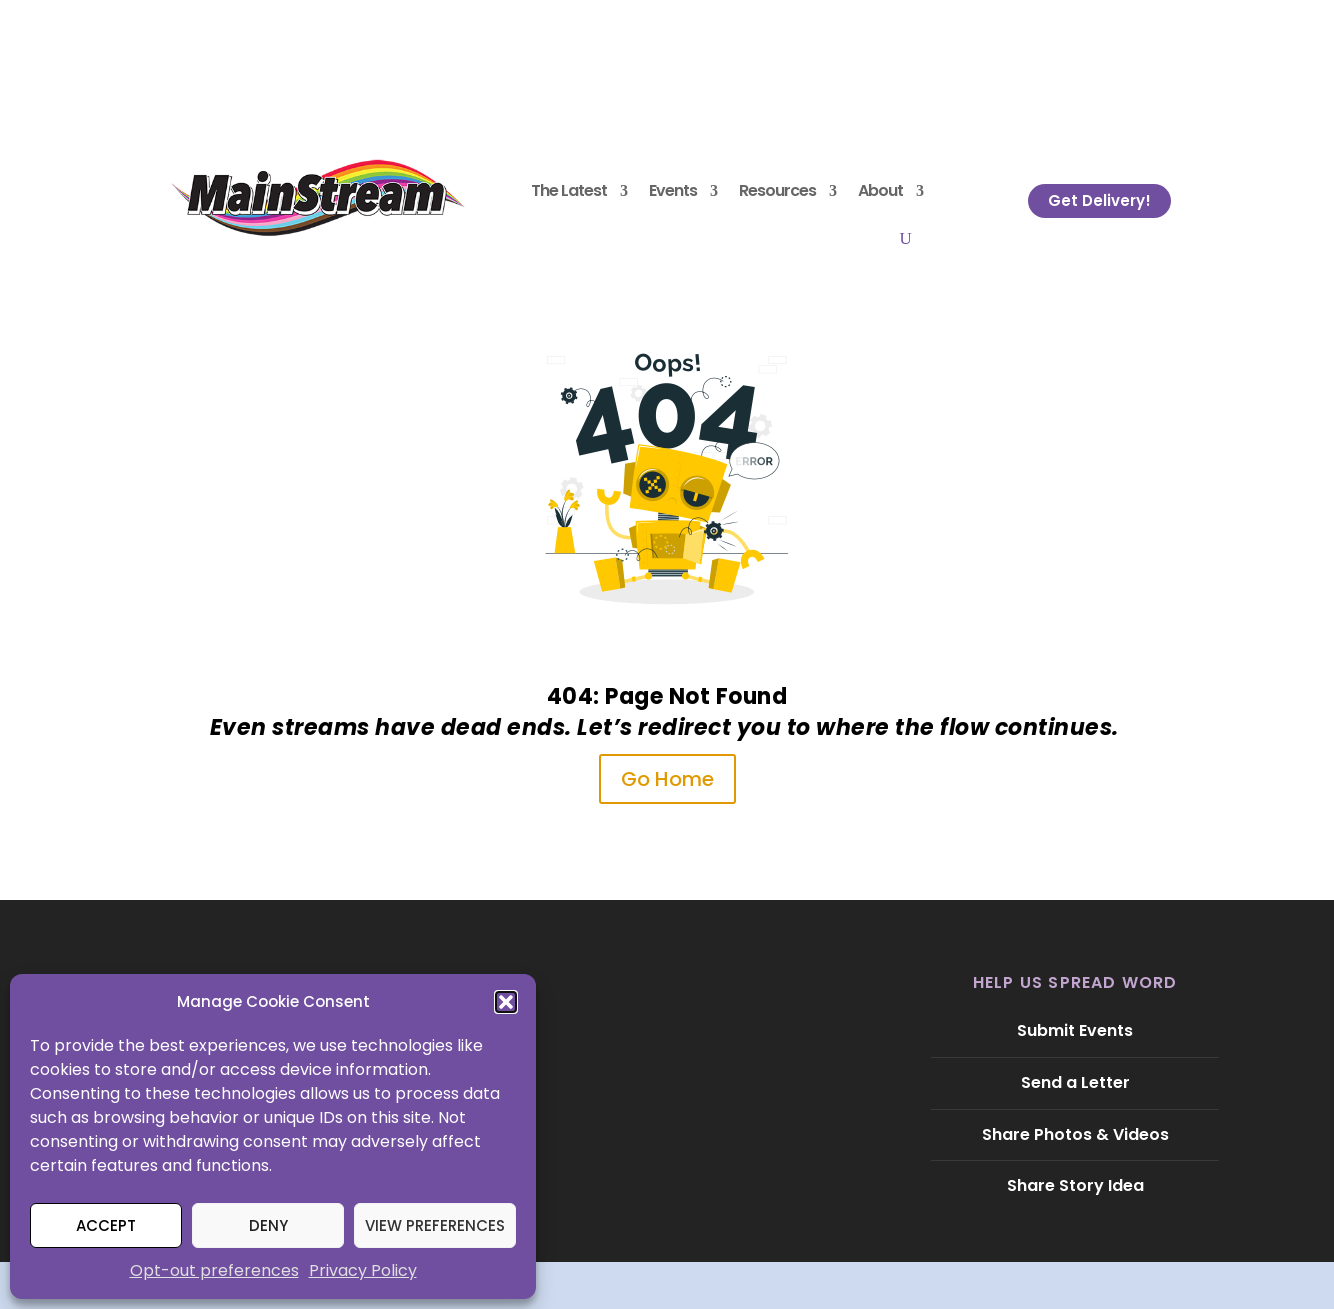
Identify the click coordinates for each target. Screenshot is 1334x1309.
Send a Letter (1075, 1082)
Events (673, 190)
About (880, 190)
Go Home (667, 779)
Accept (106, 1225)
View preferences (435, 1225)
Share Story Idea (1075, 1185)
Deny (268, 1225)
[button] (506, 1002)
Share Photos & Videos (1075, 1134)
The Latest (569, 190)
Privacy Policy (363, 1270)
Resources (777, 190)
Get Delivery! (1099, 200)
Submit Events (1075, 1030)
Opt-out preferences (214, 1270)
